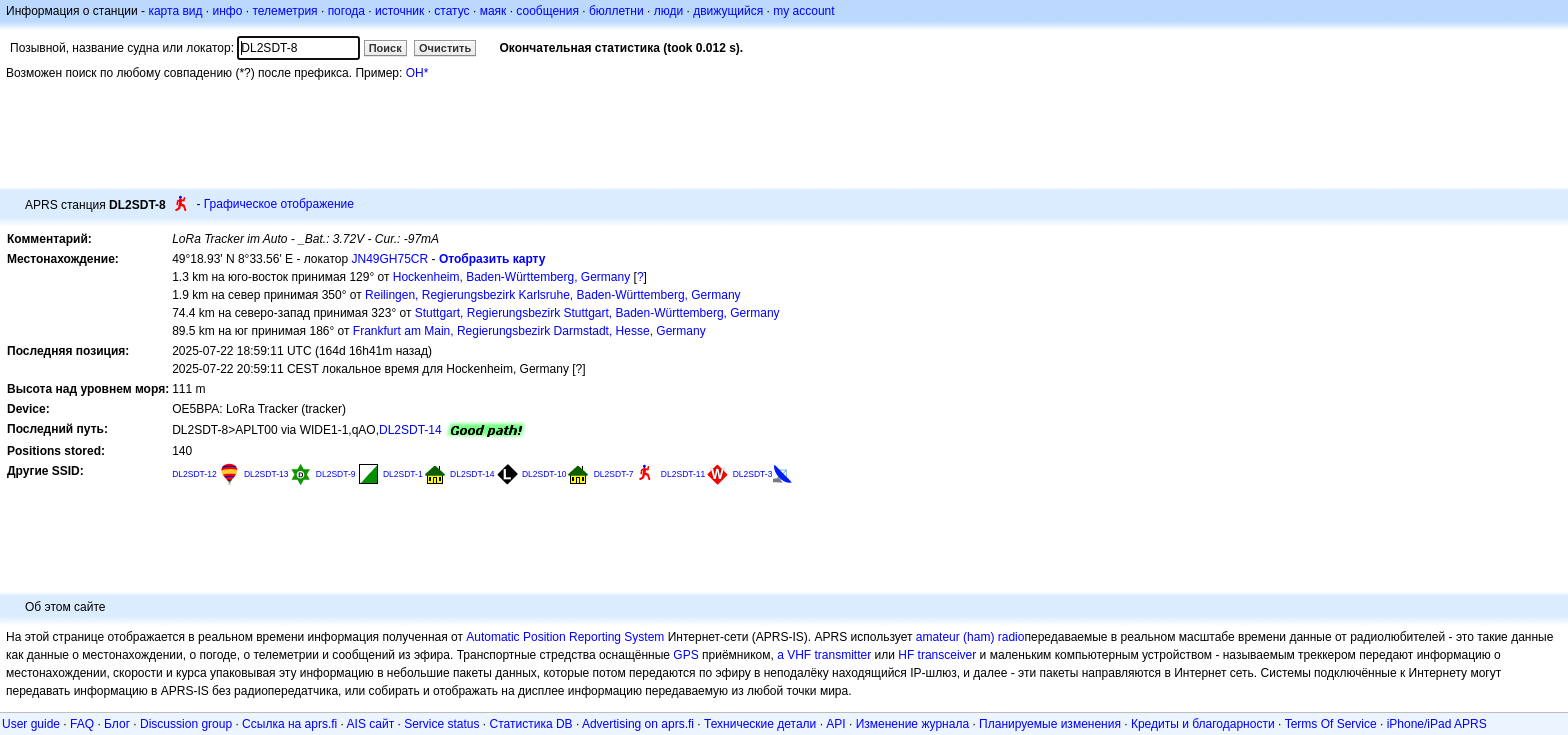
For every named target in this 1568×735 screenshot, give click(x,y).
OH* (417, 73)
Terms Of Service (1331, 724)
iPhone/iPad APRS (1437, 724)
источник (399, 11)
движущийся (728, 11)
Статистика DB (531, 724)
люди (668, 11)
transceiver (947, 655)
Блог (117, 724)
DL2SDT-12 (194, 474)
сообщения (547, 11)
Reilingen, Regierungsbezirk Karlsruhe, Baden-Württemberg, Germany (553, 295)
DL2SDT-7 (614, 474)
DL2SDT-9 (336, 474)
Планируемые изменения (1050, 724)
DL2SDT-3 (753, 474)
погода (346, 11)
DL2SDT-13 (266, 474)
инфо (227, 11)
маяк (493, 11)
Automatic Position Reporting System (565, 637)
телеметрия (284, 11)
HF (906, 655)
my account (803, 11)
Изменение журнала (912, 724)
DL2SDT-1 (403, 474)
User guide (31, 724)
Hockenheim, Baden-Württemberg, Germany (511, 277)
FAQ (82, 724)
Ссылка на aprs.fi (289, 724)
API (835, 724)
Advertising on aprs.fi (638, 724)
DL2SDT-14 (410, 430)
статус (451, 11)
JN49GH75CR (390, 259)
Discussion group (186, 724)
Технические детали (760, 724)
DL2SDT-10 (544, 474)
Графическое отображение (279, 204)
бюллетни (616, 11)
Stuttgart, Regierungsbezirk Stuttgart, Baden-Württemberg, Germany (597, 313)
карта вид (175, 11)
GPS (685, 655)
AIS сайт (371, 724)
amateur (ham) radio (970, 637)
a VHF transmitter (824, 655)
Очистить (445, 48)
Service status (441, 724)
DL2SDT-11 (683, 474)
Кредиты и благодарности (1203, 724)
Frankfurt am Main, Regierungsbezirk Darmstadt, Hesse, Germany (529, 331)
